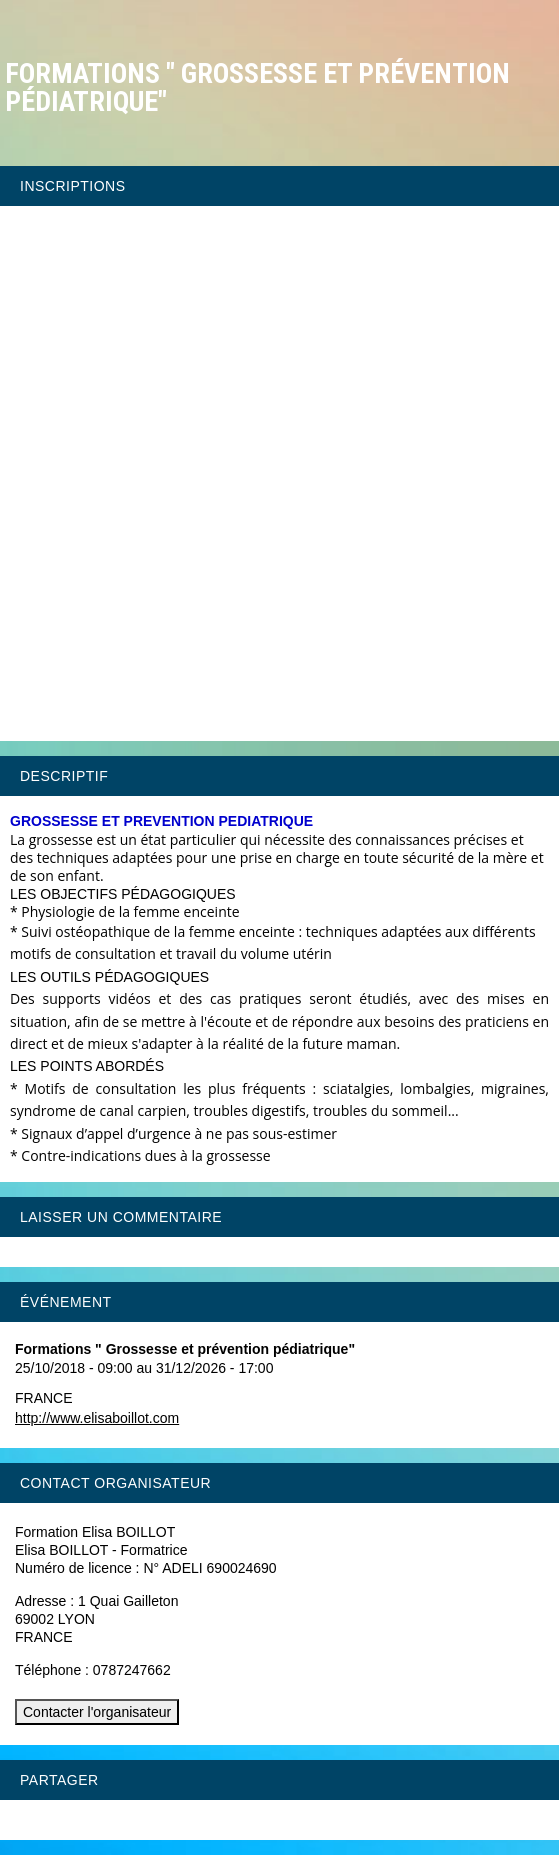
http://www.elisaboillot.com (97, 1418)
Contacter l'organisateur (97, 1712)
